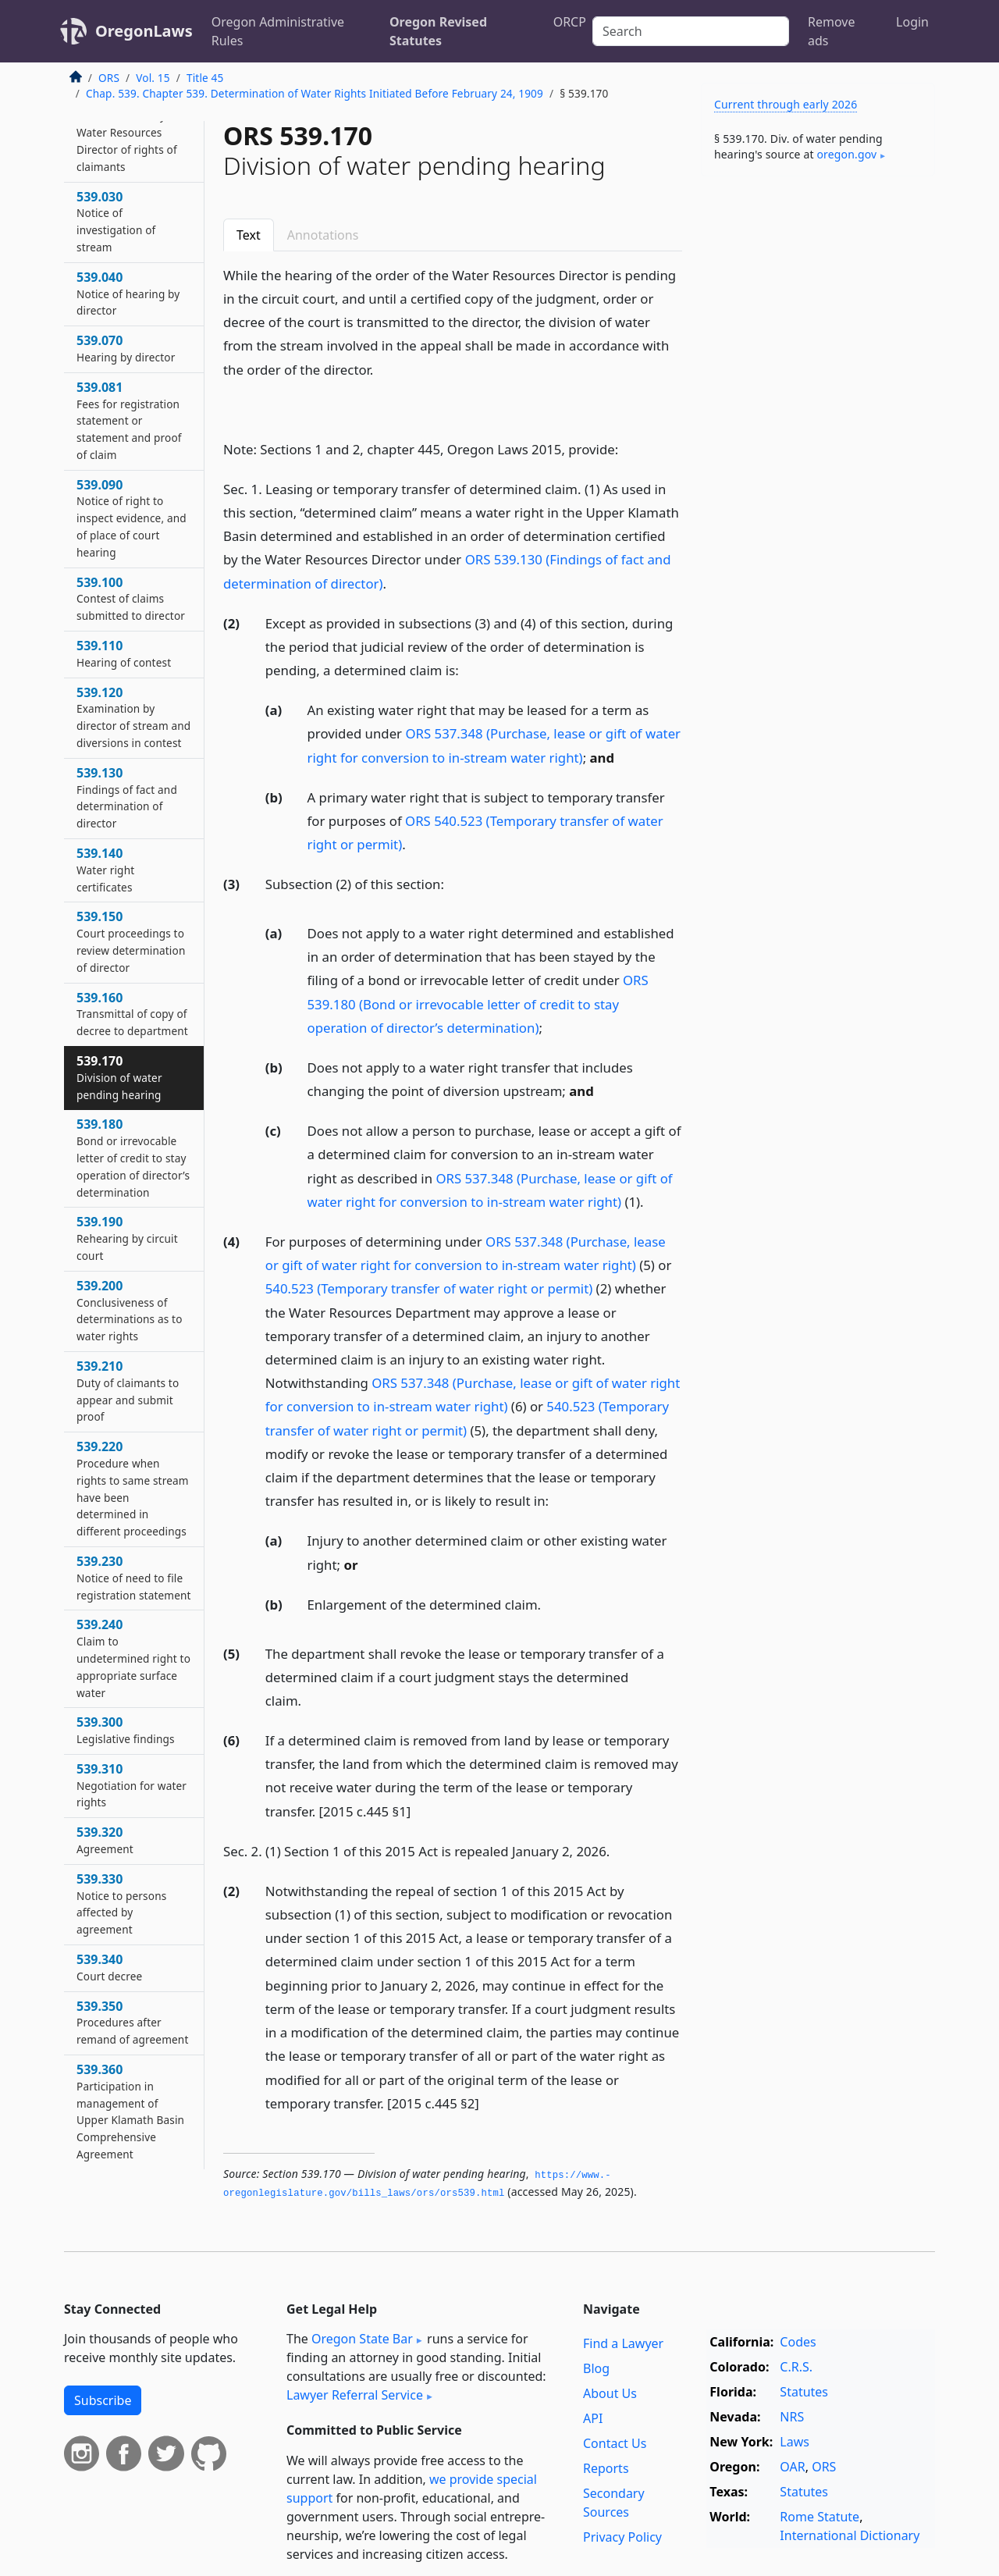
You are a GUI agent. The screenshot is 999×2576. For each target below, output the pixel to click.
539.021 (126, 132)
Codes (798, 2341)
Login (912, 21)
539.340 (109, 1967)
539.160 (132, 1014)
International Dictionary (849, 2535)
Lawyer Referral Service (354, 2394)
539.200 (129, 1310)
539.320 (104, 1839)
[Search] (690, 31)
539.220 (132, 1488)
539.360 (130, 2111)
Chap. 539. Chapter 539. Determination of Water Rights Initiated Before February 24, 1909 (314, 93)
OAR (792, 2466)
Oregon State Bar (362, 2338)
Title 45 (205, 77)
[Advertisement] (818, 432)
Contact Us (614, 2443)
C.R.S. (796, 2366)
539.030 (115, 221)
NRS (792, 2416)
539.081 (129, 420)
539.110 (123, 653)
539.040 (128, 293)
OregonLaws (144, 30)
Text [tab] (248, 235)
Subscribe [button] (102, 2400)
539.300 (125, 1729)
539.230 (133, 1578)
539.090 (131, 518)
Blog (596, 2368)
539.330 (121, 1903)
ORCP (569, 21)
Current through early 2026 (785, 104)
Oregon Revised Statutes (438, 31)
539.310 (131, 1785)
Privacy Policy (622, 2537)
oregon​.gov (846, 154)
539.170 (119, 1077)
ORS (108, 77)
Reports (606, 2468)
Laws (794, 2441)
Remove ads (831, 31)
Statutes (804, 2391)
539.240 (133, 1657)
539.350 (132, 2023)
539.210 (127, 1390)
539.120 (133, 717)
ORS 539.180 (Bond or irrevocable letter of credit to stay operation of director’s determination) (478, 1003)
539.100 (130, 599)
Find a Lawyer (623, 2343)
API (593, 2418)
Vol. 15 (152, 77)
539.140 (105, 870)
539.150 (130, 941)
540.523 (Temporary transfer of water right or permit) (429, 1288)
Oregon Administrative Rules (278, 31)
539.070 (126, 348)
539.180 (133, 1157)
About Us (610, 2393)
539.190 (127, 1238)
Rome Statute (819, 2516)
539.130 (126, 797)
